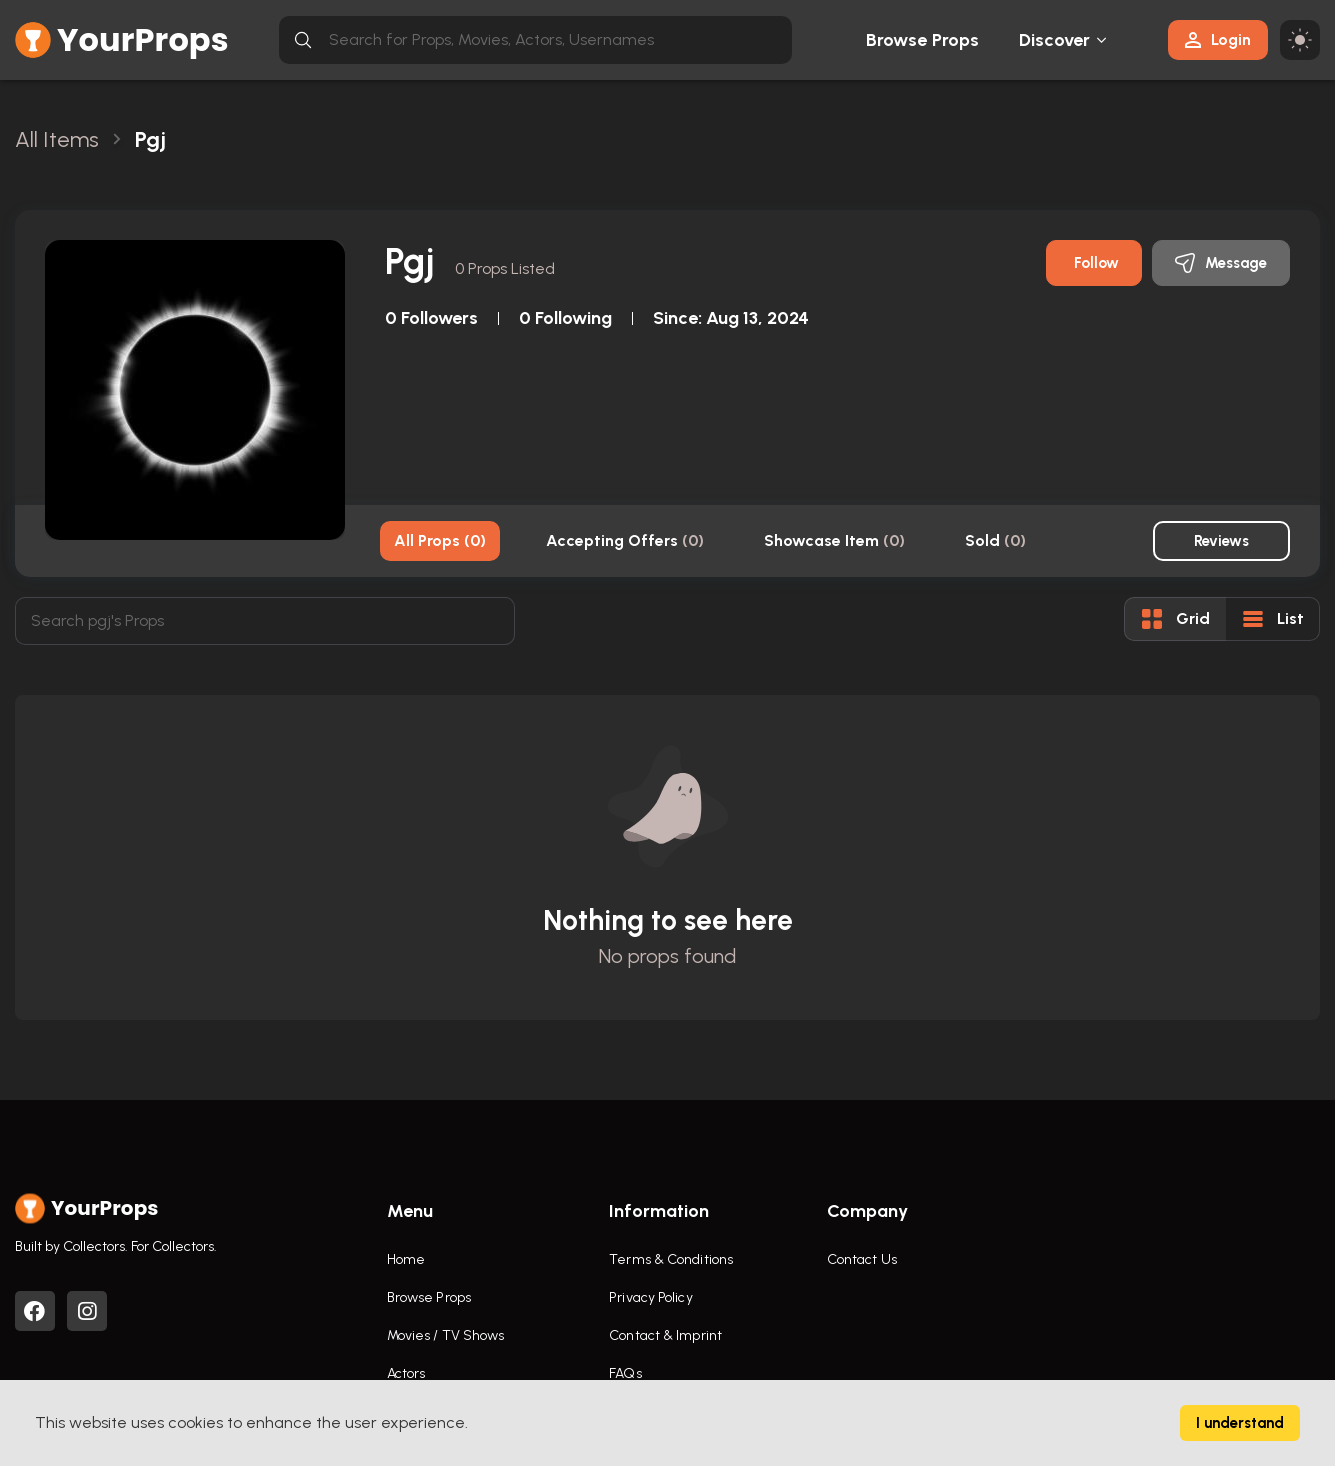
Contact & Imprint (665, 1335)
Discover (1055, 40)
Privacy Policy (650, 1297)
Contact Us (862, 1259)
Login (1218, 39)
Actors (406, 1373)
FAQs (625, 1373)
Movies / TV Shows (446, 1335)
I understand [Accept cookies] (1240, 1423)
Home (406, 1259)
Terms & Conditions (671, 1259)
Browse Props (922, 40)
